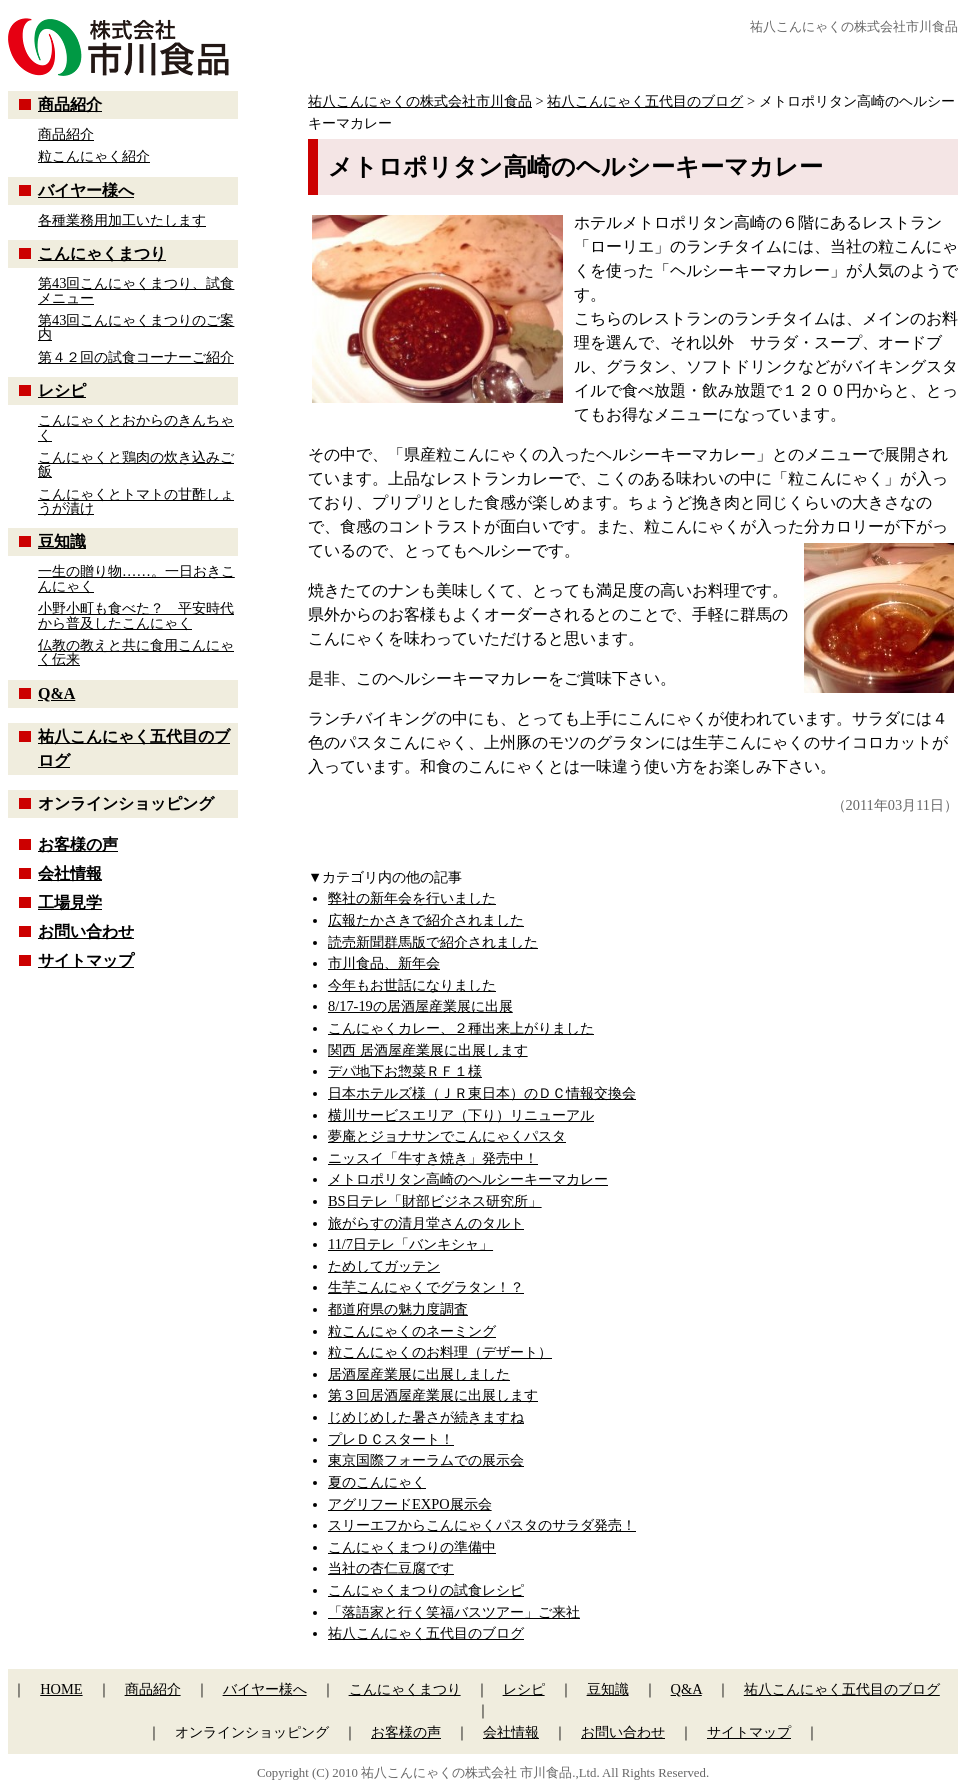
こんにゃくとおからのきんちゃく (136, 427)
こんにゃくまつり (102, 253)
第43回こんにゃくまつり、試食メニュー (136, 290)
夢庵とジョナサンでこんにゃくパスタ (447, 1136)
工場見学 (70, 902)
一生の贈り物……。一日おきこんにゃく (136, 578)
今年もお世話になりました (412, 985)
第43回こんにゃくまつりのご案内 (136, 327)
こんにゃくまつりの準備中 (412, 1547)
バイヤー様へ (86, 190)
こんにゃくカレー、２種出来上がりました (461, 1028)
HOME (61, 1689)
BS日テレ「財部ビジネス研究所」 (435, 1201)
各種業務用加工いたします (122, 220)
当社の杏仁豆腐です (391, 1568)
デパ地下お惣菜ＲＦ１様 (405, 1071)
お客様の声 (78, 844)
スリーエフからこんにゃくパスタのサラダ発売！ (482, 1525)
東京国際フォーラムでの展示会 (426, 1460)
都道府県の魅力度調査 (398, 1309)
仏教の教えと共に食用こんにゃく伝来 (136, 652)
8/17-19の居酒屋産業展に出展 (420, 1006)
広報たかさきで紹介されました (426, 920)
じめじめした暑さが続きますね (426, 1417)
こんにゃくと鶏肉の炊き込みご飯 (136, 464)
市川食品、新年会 (384, 963)
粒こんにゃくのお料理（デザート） (440, 1352)
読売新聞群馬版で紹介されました (433, 942)
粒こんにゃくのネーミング (412, 1331)
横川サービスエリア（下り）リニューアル (461, 1115)
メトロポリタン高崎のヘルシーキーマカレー (468, 1179)
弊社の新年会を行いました (412, 898)
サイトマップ (86, 960)
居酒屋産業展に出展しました (419, 1374)
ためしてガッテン (384, 1266)
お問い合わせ (86, 931)
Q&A (56, 693)
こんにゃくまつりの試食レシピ (426, 1590)
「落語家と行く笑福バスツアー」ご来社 (454, 1612)
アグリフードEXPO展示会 (410, 1504)
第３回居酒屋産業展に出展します (433, 1395)
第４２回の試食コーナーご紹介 (136, 357)
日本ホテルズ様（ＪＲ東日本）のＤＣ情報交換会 (482, 1093)
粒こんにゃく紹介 (94, 156)
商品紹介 (70, 104)
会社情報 (70, 873)
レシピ (62, 390)
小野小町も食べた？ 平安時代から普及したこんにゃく (136, 615)
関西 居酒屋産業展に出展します (428, 1050)
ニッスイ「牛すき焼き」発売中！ (433, 1158)
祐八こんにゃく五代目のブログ (426, 1633)
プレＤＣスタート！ (391, 1439)
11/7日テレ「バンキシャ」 (410, 1244)
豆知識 (62, 541)
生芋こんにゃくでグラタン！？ (426, 1287)
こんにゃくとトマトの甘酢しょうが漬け (136, 501)
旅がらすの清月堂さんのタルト (426, 1223)
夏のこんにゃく (377, 1482)
